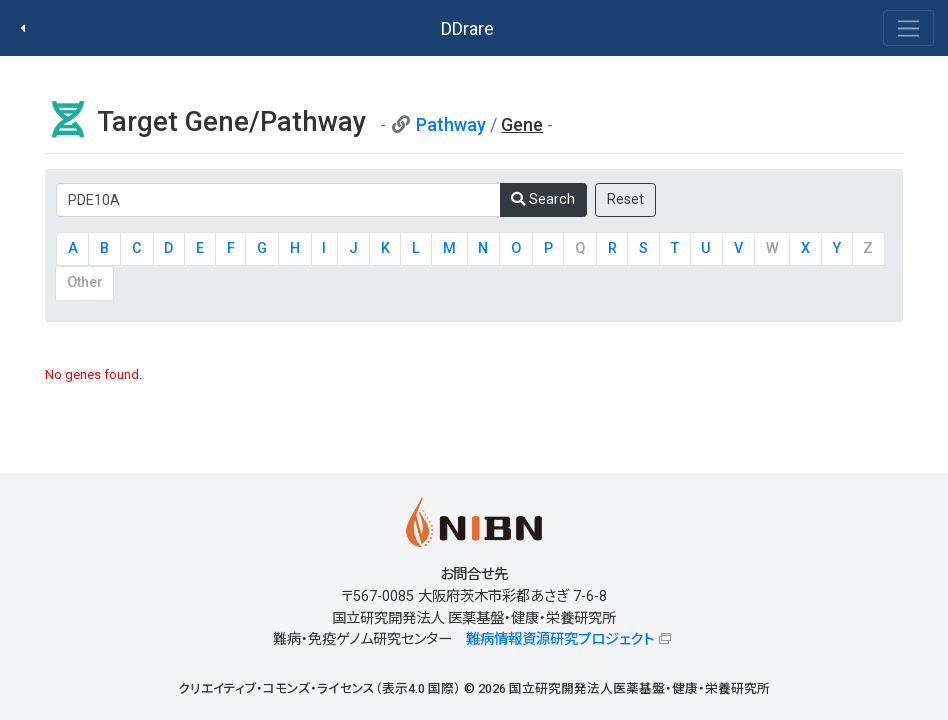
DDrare (467, 28)
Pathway (451, 124)
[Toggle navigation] (908, 28)
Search (543, 199)
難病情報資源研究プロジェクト (560, 639)
